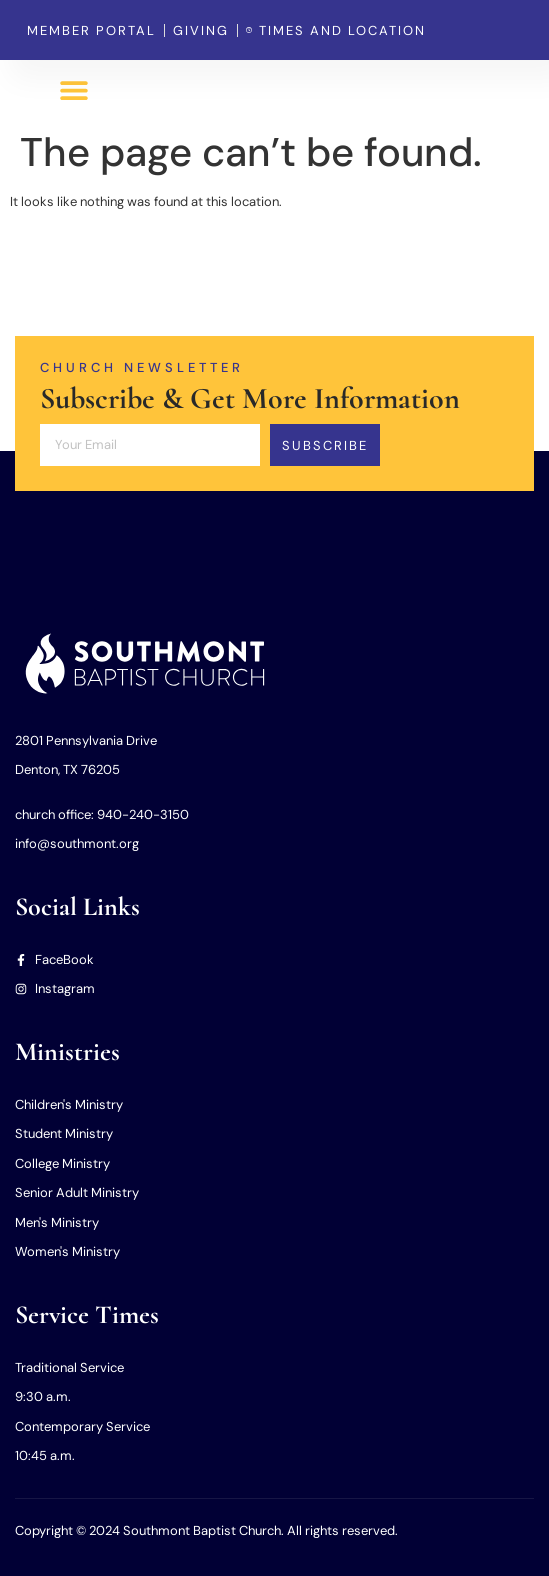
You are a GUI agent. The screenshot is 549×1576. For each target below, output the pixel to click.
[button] (74, 90)
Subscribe (325, 445)
